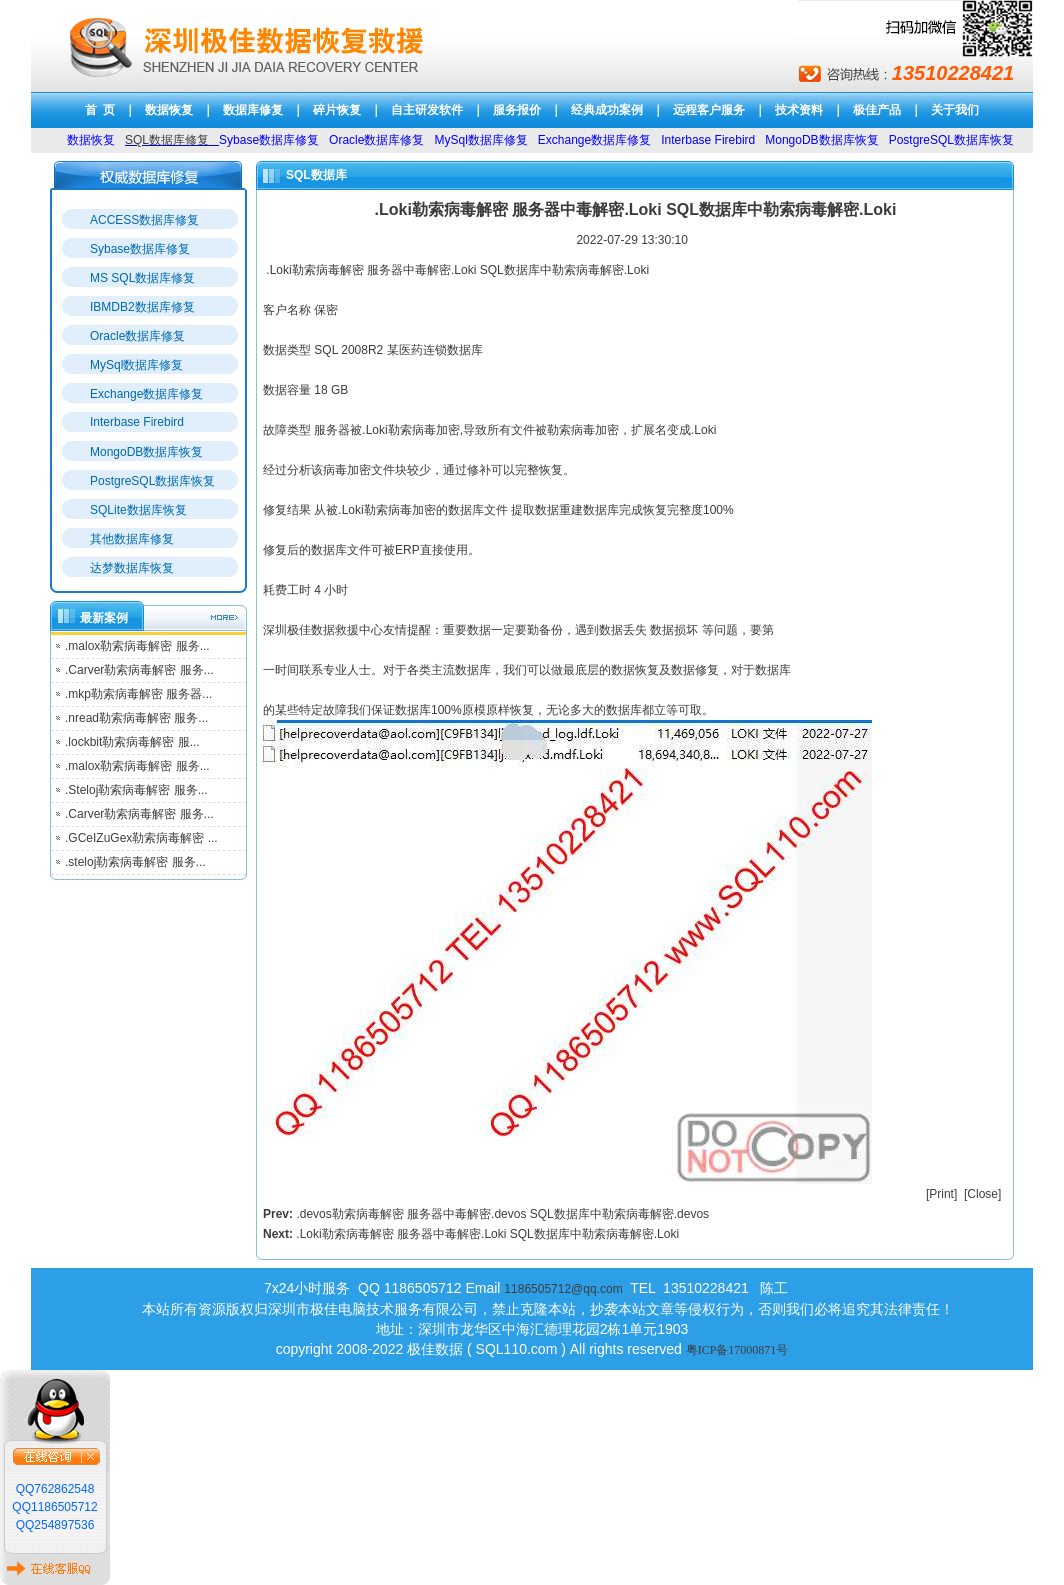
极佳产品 (877, 110)
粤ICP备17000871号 (737, 1350)
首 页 (100, 110)
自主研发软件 (427, 110)
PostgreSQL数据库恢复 (152, 481)
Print (941, 1194)
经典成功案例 (607, 110)
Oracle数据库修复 (137, 336)
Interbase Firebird (137, 422)
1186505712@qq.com (563, 1289)
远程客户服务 (709, 110)
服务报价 (517, 110)
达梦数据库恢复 (132, 568)
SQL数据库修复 (167, 140)
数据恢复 (169, 110)
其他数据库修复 (132, 539)
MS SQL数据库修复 (142, 278)
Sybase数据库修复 (140, 249)
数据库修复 (253, 110)
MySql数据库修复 (136, 365)
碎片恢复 (337, 110)
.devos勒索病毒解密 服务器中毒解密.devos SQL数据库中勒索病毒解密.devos (502, 1214)
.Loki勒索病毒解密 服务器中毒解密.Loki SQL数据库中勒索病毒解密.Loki (487, 1234)
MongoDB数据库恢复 (146, 452)
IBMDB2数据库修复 (142, 307)
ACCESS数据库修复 (144, 220)
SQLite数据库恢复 (138, 510)
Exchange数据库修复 (146, 394)
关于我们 (955, 110)
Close (982, 1194)
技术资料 (799, 110)
